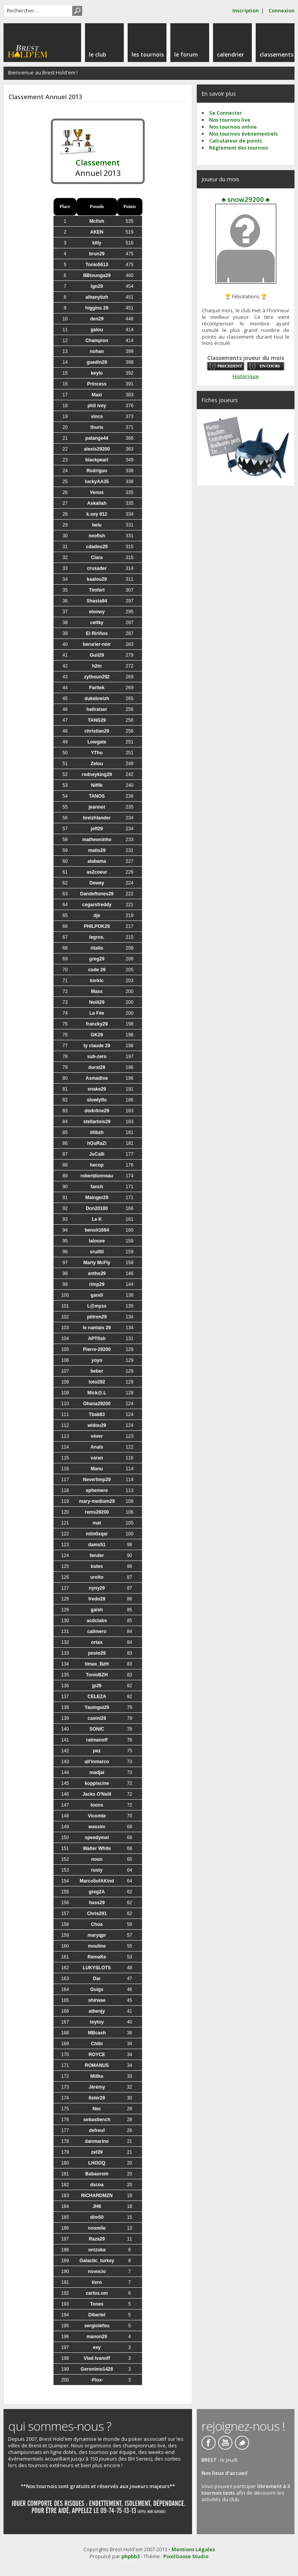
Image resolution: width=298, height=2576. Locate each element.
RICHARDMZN (97, 2195)
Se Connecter (225, 112)
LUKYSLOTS (97, 1967)
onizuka (97, 2249)
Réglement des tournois (238, 147)
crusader (97, 568)
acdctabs (97, 1620)
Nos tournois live (229, 119)
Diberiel (97, 2315)
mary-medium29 (97, 1501)
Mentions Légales (193, 2549)
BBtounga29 (97, 275)
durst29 (96, 1067)
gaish (97, 1609)
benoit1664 (97, 1230)
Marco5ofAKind (97, 1881)
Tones (96, 2304)
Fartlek (96, 687)
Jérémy (97, 2087)
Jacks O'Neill (96, 1794)
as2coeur (97, 872)
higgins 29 (96, 308)
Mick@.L (96, 1393)
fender (97, 1555)
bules (97, 1566)
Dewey (97, 883)
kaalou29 (97, 579)
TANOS (97, 796)
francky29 (97, 1024)
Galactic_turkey (97, 2260)
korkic (97, 980)
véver (97, 1436)
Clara (97, 557)
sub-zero (97, 1056)
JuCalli (96, 1154)
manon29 (97, 2336)
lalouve (97, 1241)
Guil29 (97, 655)
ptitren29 (97, 1317)
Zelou (97, 763)
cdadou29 (97, 546)
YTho (97, 752)
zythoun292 (97, 677)
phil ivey (97, 405)
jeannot (96, 807)
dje (97, 915)
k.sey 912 (97, 514)
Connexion (282, 10)
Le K (97, 1219)
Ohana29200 (97, 1403)
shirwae (97, 2000)
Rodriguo (97, 470)
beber (96, 1371)
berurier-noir (97, 644)
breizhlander (97, 818)
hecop (97, 1165)
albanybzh (96, 297)
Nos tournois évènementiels (243, 133)
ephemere (97, 1490)
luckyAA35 (97, 481)
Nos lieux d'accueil (224, 2472)
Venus (97, 492)
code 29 (97, 969)
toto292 (96, 1382)
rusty (96, 1870)
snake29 (97, 1089)
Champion (96, 340)
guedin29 (97, 362)
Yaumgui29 (97, 1707)
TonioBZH (96, 1675)
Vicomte (97, 1816)
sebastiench (96, 2119)
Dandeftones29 (97, 894)
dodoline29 (97, 1110)
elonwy (97, 611)
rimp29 (96, 1284)
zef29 (97, 2152)
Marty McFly (96, 1262)
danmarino (97, 2141)
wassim (96, 1826)
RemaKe (97, 1957)
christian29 (97, 731)
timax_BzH (97, 1664)
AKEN (97, 232)
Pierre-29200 (97, 1349)
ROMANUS (97, 2065)
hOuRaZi (97, 1143)
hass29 (97, 1902)
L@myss (97, 1306)
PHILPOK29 (97, 926)
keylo (97, 373)
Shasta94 (97, 601)
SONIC (97, 1729)
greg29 (96, 959)
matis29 (97, 850)
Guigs (97, 1989)
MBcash (97, 2033)
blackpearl (96, 460)
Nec (97, 2108)
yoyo (97, 1360)
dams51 (97, 1544)
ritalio (96, 948)
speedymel (97, 1837)
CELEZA (97, 1696)
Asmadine (97, 1078)
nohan (97, 351)
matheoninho (96, 839)
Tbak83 (97, 1414)
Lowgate (96, 742)
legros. (96, 937)
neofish (96, 536)
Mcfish (97, 221)
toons (96, 1805)
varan (97, 1458)
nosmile (97, 2228)
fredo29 (96, 1599)
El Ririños (97, 633)
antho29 (97, 1273)
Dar (97, 1978)
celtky (97, 622)
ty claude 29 (96, 1045)
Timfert (96, 590)
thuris (96, 427)
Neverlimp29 (97, 1479)
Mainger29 (96, 1197)
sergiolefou (96, 2325)
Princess (97, 384)
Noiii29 (96, 1002)
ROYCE (96, 2054)
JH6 (97, 2206)
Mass (97, 991)
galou (97, 329)
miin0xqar (97, 1534)
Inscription (245, 10)
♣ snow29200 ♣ (246, 199)
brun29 (97, 253)
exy (97, 2347)
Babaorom (96, 2174)
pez (97, 1750)
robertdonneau (96, 1176)
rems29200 (97, 1512)
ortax (96, 1642)
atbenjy (97, 2011)
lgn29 (97, 286)
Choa (97, 1924)
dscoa (97, 2184)
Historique (245, 376)
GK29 (97, 1035)
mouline (97, 1946)
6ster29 (97, 2098)
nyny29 (97, 1588)
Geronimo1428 (97, 2369)
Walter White (97, 1848)
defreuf (97, 2130)
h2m (97, 666)
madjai (97, 1772)
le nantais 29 (97, 1327)
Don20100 (97, 1208)
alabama (97, 861)
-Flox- (96, 2380)
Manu (97, 1468)
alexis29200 (97, 449)
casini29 (97, 1718)
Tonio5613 (96, 264)
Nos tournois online (233, 126)
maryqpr (97, 1935)
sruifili (97, 1251)
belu (97, 525)
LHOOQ (97, 2163)
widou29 (97, 1425)
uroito (97, 1577)
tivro (97, 2282)
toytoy (97, 2022)
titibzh (97, 1132)
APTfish (97, 1338)
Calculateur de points (235, 140)
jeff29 (97, 828)
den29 (97, 319)
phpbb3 (130, 2556)
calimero (96, 1631)
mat (97, 1523)
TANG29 (97, 720)
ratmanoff (96, 1740)
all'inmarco (97, 1761)
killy (96, 243)
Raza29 (97, 2239)
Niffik (97, 785)
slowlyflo (97, 1100)
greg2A (97, 1892)
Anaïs (96, 1447)
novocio (97, 2271)
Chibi (97, 2043)
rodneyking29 (97, 774)
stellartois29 (97, 1121)
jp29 (97, 1685)
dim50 (97, 2217)
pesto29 (97, 1653)
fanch (97, 1186)
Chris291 (97, 1913)
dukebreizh (97, 698)
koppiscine (97, 1783)
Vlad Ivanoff (97, 2358)
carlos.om (97, 2293)
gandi (97, 1295)
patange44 (96, 438)
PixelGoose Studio (185, 2556)
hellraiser (97, 709)
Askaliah (96, 503)
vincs (97, 416)
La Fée (97, 1013)
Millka (96, 2076)
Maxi (97, 394)
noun (96, 1859)
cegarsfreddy (96, 904)
